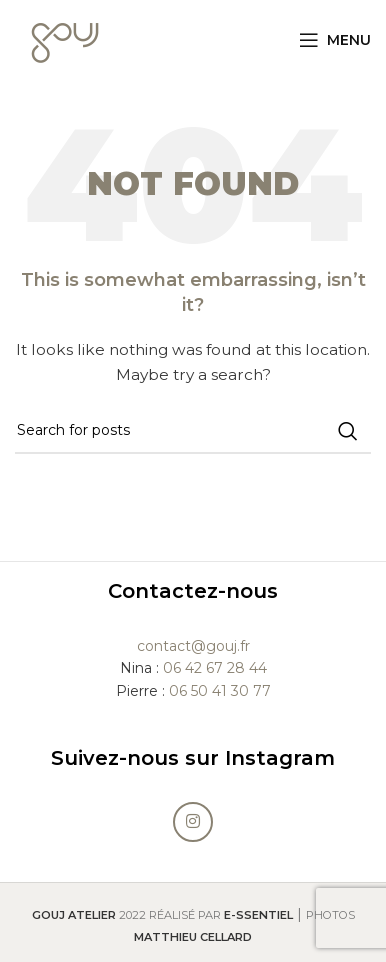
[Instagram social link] (193, 822)
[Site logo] (65, 39)
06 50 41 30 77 (220, 691)
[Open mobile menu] (335, 40)
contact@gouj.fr (193, 646)
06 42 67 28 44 (215, 668)
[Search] (193, 431)
